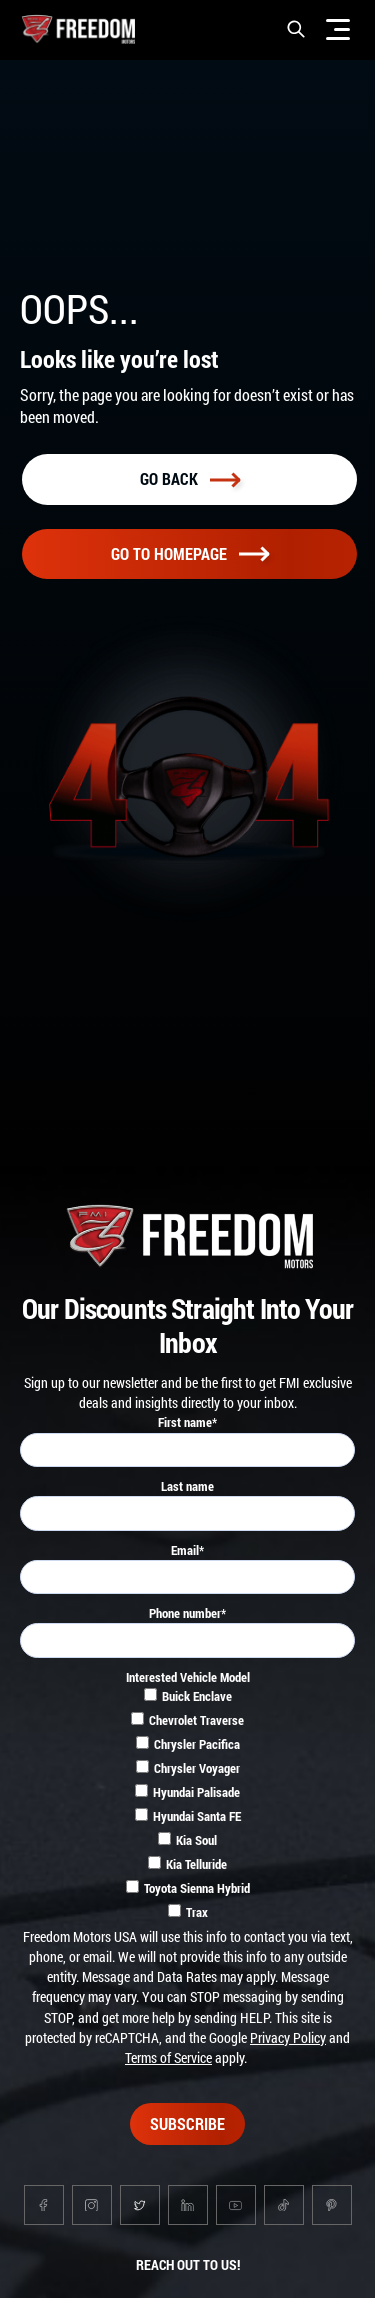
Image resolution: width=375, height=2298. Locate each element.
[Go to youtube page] (236, 2205)
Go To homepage (190, 553)
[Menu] (338, 29)
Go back (190, 478)
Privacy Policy (288, 2037)
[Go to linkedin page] (188, 2205)
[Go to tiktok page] (284, 2205)
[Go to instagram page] (92, 2205)
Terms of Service (168, 2057)
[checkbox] (187, 1807)
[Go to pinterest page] (332, 2205)
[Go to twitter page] (140, 2205)
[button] (296, 29)
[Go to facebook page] (44, 2205)
